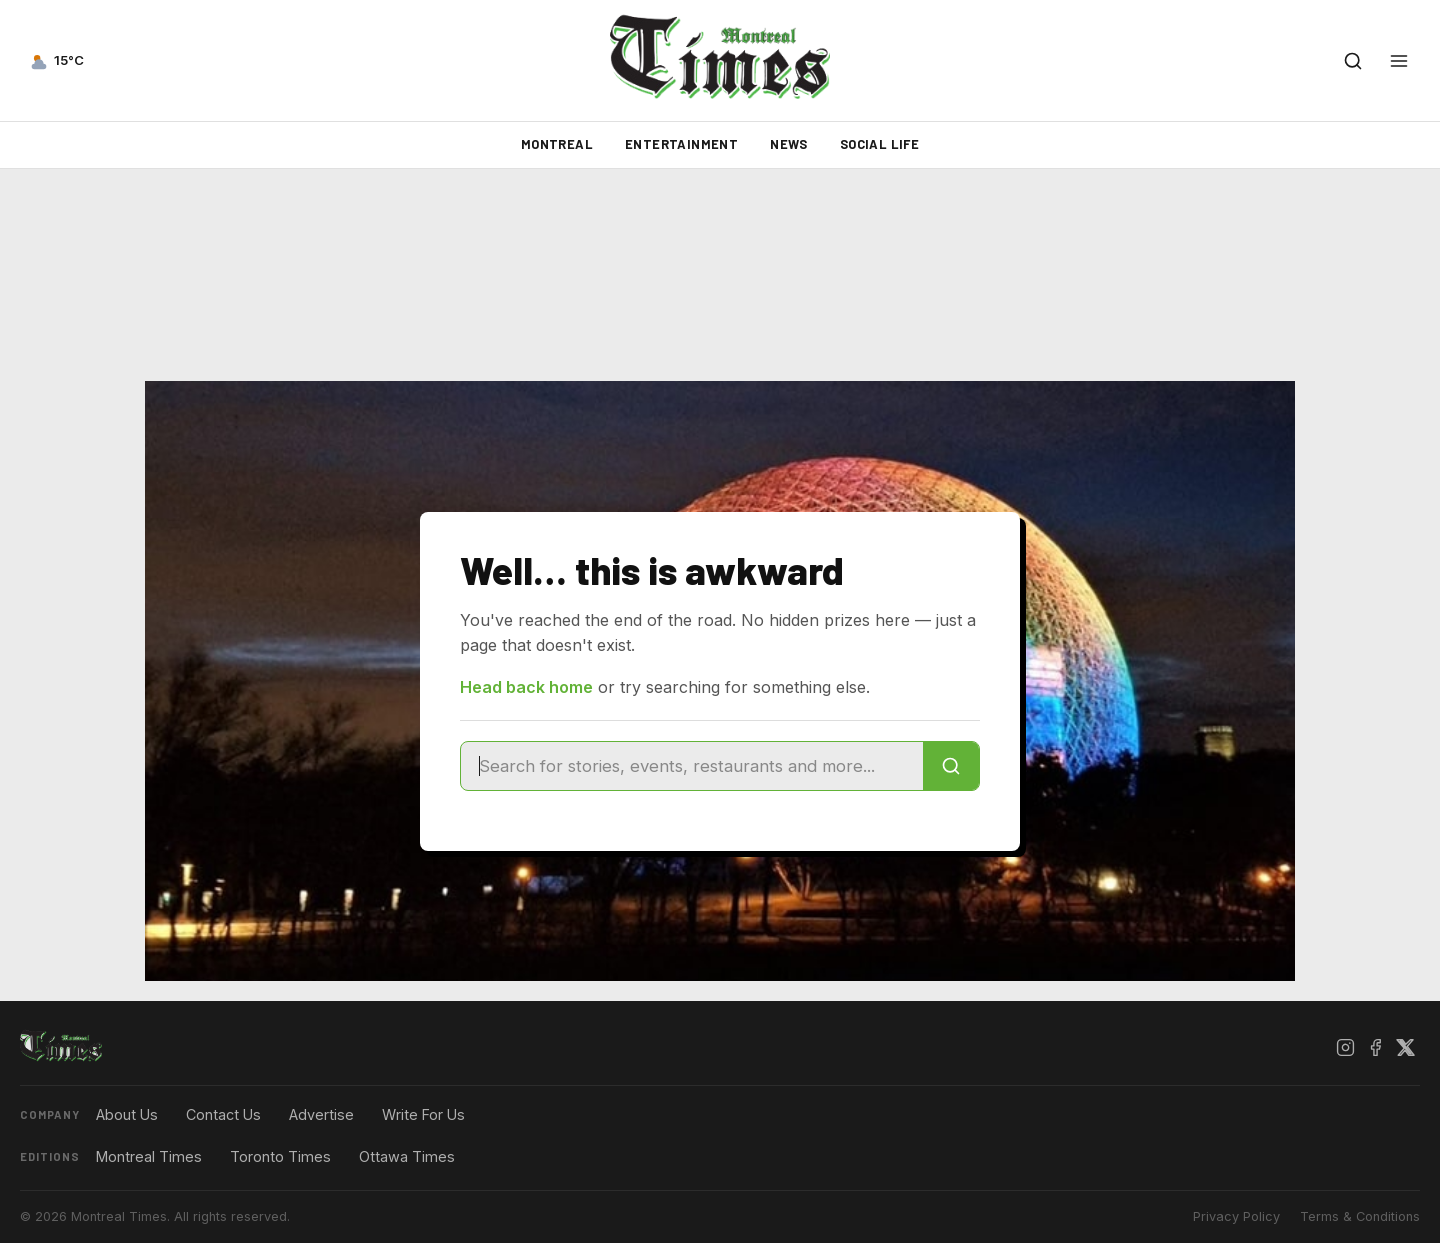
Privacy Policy (1236, 1216)
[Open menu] (1399, 61)
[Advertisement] (720, 275)
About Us (127, 1114)
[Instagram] (1345, 1047)
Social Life (879, 144)
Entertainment (681, 144)
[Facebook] (1375, 1047)
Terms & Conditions (1360, 1216)
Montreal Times (149, 1156)
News (789, 144)
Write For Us (423, 1114)
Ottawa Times (407, 1156)
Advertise (321, 1114)
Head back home (526, 687)
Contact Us (223, 1114)
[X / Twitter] (1405, 1047)
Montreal (557, 144)
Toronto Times (280, 1156)
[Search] (951, 766)
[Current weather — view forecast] (56, 61)
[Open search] (1353, 61)
